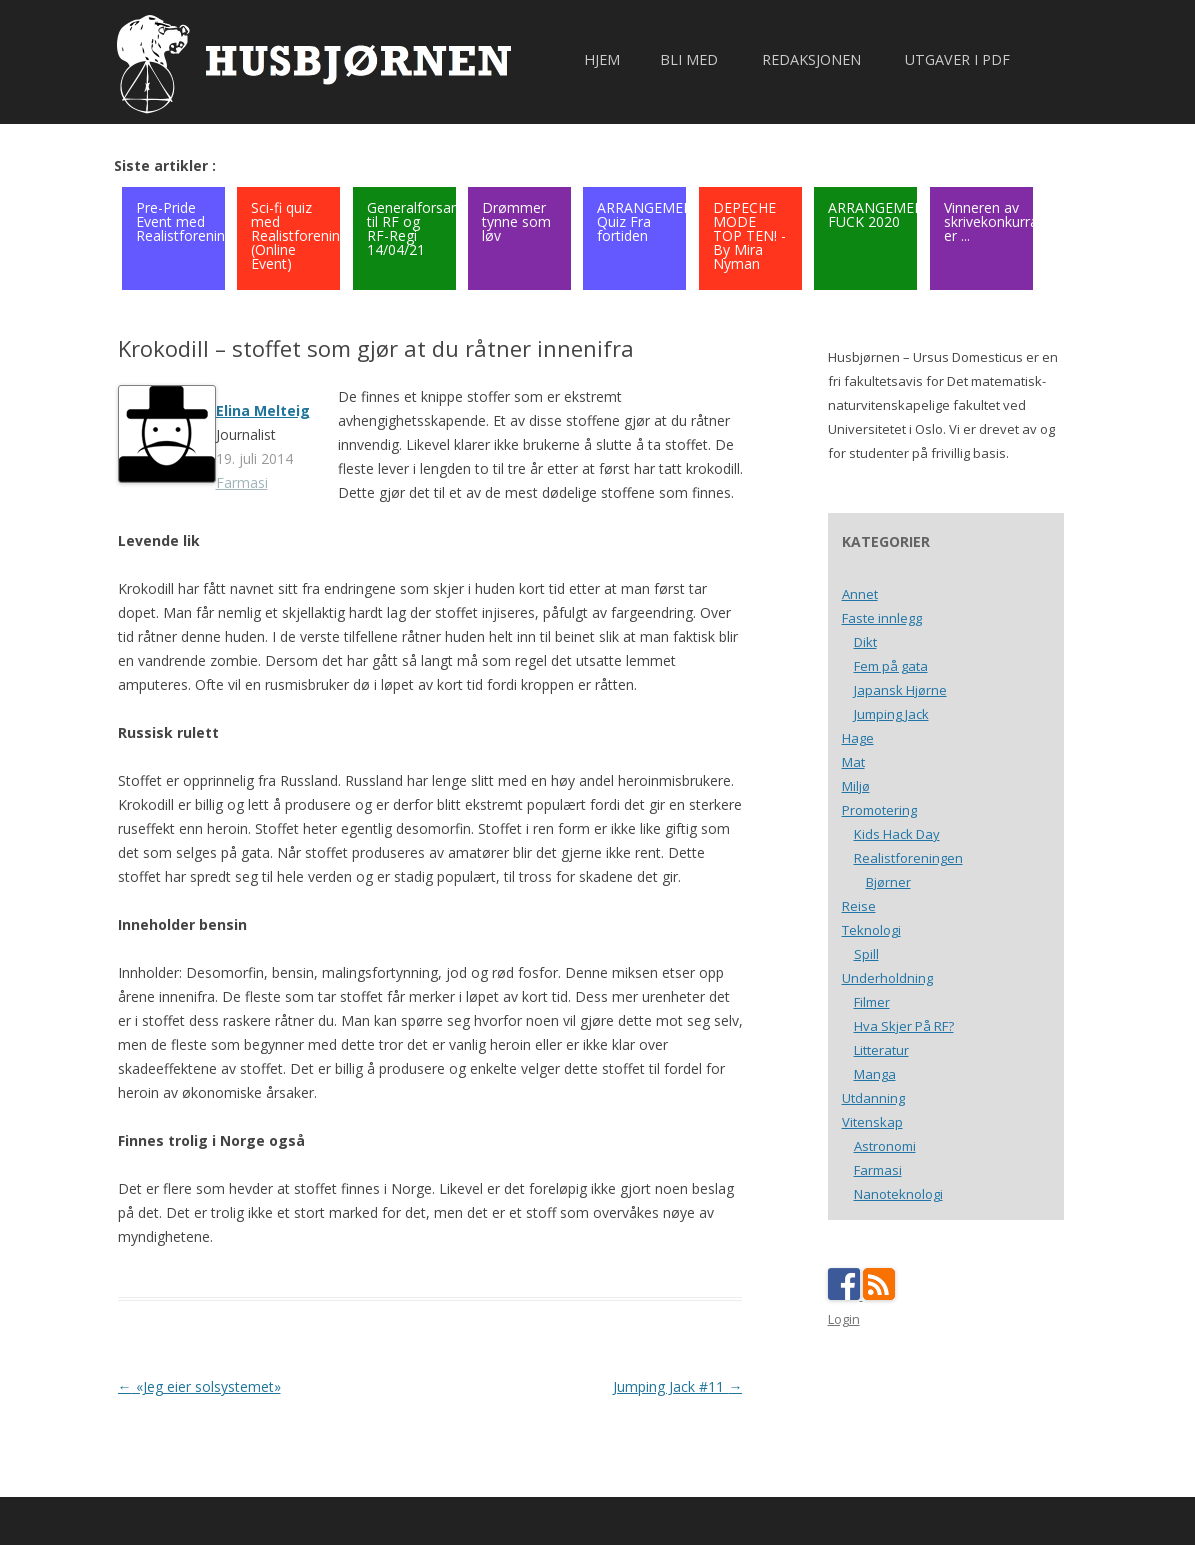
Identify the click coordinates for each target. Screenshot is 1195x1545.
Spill (866, 954)
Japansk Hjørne (900, 690)
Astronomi (885, 1146)
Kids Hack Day (897, 834)
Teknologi (871, 930)
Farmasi (242, 482)
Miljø (856, 786)
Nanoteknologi (898, 1194)
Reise (859, 906)
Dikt (865, 642)
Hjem (602, 59)
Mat (853, 762)
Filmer (872, 1002)
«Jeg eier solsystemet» (199, 1386)
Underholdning (887, 978)
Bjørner (888, 882)
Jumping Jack (891, 714)
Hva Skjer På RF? (904, 1026)
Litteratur (881, 1050)
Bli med (689, 59)
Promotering (879, 810)
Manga (875, 1074)
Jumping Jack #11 (677, 1386)
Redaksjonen (811, 59)
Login (844, 1319)
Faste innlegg (882, 618)
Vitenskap (872, 1122)
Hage (858, 738)
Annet (860, 594)
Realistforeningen (908, 858)
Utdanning (873, 1098)
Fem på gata (891, 666)
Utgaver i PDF (957, 59)
